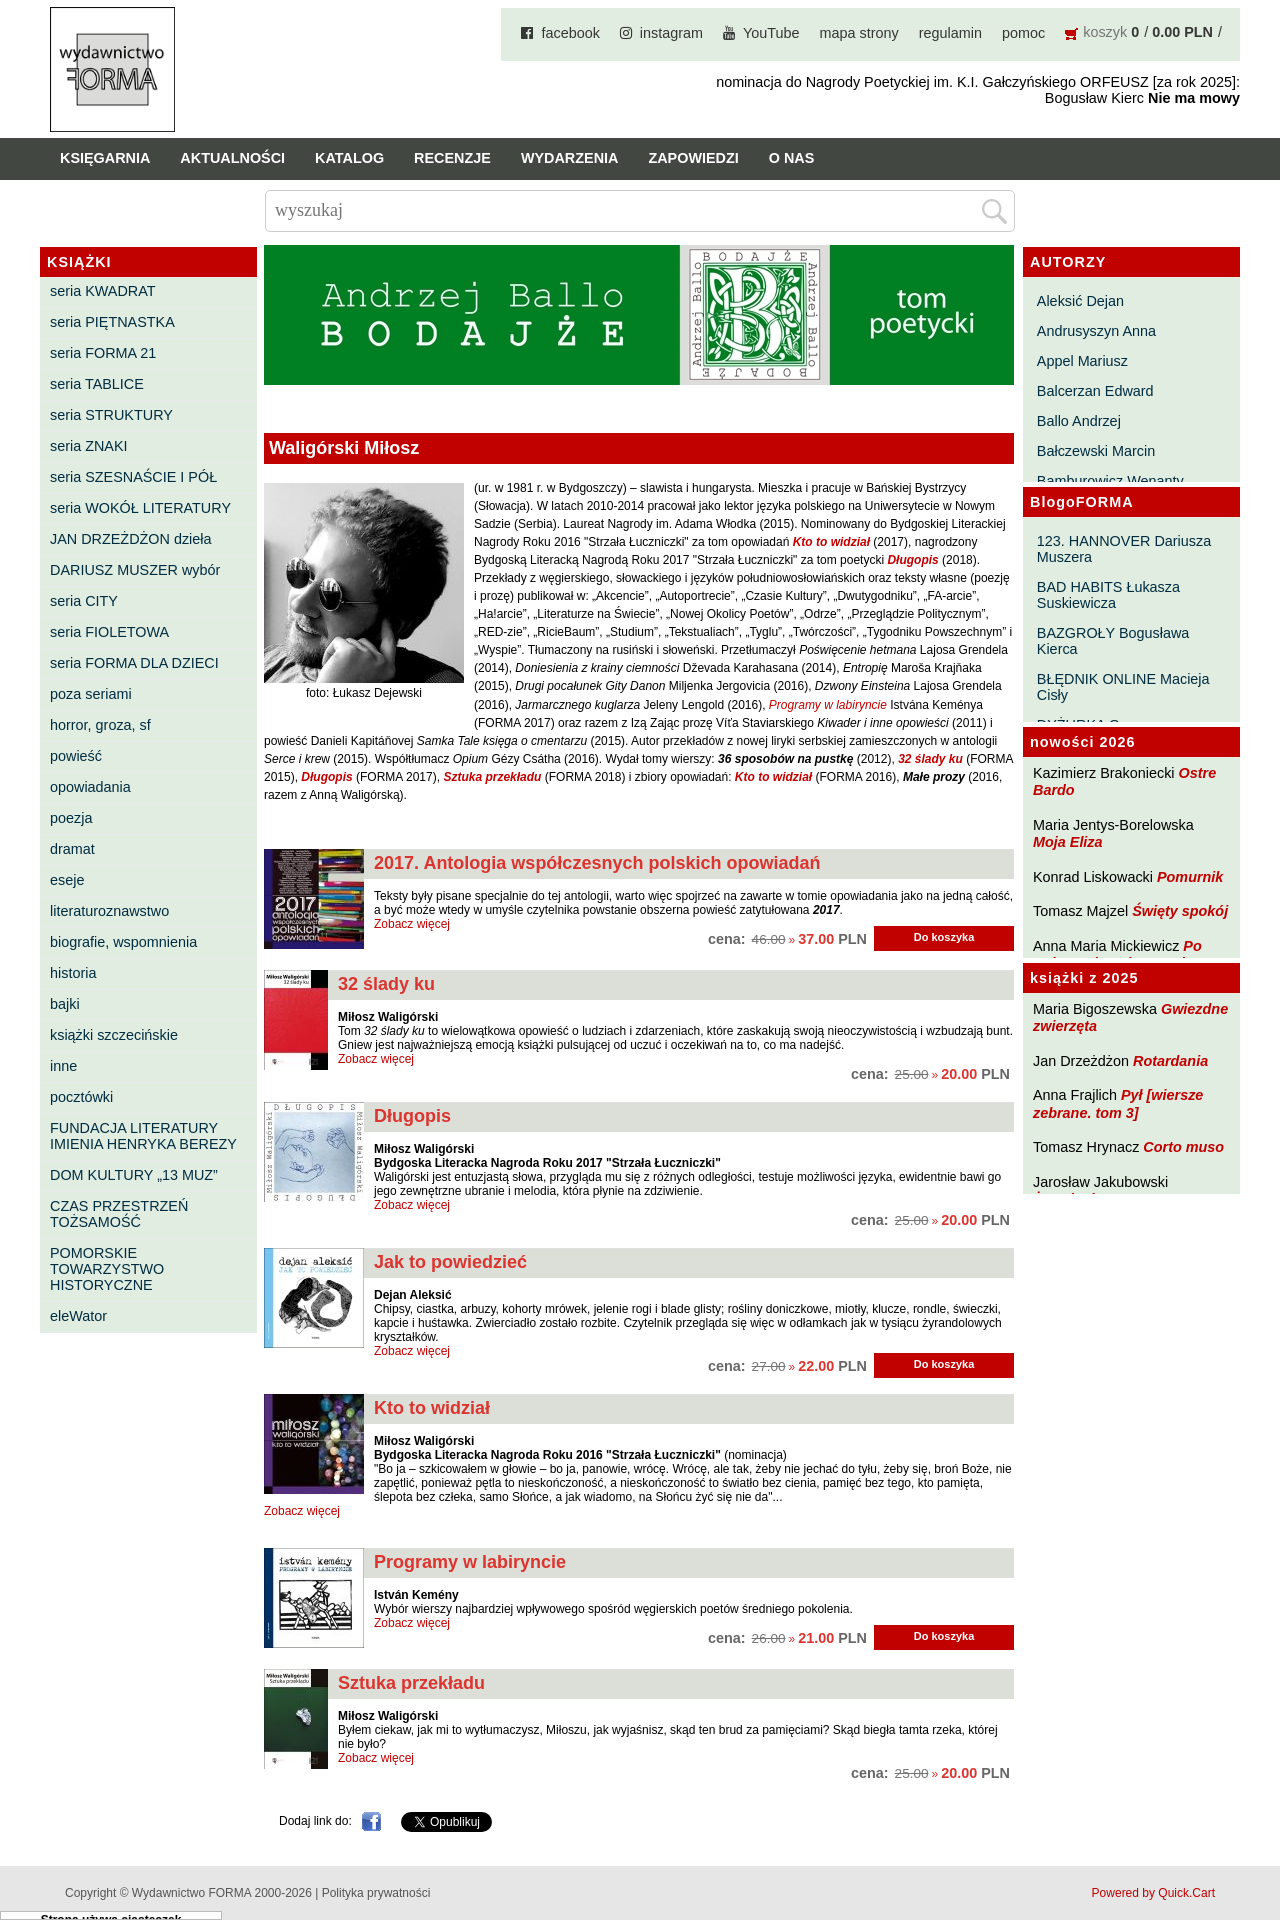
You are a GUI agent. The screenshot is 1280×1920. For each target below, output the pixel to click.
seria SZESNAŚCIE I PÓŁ (133, 477)
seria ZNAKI (89, 446)
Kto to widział (432, 1408)
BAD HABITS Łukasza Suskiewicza (1108, 595)
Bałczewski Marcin (1096, 451)
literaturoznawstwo (109, 911)
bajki (65, 1004)
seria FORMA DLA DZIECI (134, 663)
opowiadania (90, 787)
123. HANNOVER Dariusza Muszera (1124, 549)
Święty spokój (1180, 911)
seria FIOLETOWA (109, 632)
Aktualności (232, 158)
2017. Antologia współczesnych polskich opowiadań (597, 863)
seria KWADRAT (103, 291)
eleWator (78, 1316)
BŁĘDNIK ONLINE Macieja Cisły (1123, 687)
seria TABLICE (97, 384)
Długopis (412, 1116)
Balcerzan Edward (1095, 391)
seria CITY (84, 601)
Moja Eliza (1068, 842)
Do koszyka (944, 937)
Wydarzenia (570, 158)
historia (73, 973)
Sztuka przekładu (411, 1683)
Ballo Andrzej (1079, 421)
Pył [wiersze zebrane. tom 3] (1118, 1103)
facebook (570, 33)
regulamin (950, 33)
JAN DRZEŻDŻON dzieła (131, 539)
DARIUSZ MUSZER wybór (135, 570)
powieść (76, 756)
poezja (71, 818)
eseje (67, 880)
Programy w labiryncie (470, 1562)
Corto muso (1183, 1147)
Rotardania (1170, 1061)
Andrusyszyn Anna (1096, 331)
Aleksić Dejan (1080, 301)
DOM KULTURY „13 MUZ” (134, 1175)
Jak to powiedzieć (450, 1262)
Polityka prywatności (376, 1893)
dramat (72, 849)
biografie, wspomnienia (123, 942)
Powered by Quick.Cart (1153, 1893)
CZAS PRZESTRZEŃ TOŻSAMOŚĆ (119, 1214)
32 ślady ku (386, 984)
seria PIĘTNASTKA (112, 322)
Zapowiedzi (693, 158)
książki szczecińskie (114, 1035)
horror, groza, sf (100, 725)
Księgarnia (105, 158)
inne (63, 1066)
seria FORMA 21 (103, 353)
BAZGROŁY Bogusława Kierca (1113, 641)
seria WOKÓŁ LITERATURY (140, 508)
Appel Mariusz (1082, 361)
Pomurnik (1190, 877)
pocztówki (81, 1097)
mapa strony (859, 33)
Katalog (349, 158)
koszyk (1105, 32)
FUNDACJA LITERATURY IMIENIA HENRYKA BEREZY (143, 1136)
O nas (792, 158)
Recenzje (452, 158)
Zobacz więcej (412, 924)
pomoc (1023, 33)
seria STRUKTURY (111, 415)
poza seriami (91, 694)
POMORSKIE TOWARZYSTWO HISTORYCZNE (107, 1269)
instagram (671, 33)
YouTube (771, 33)
